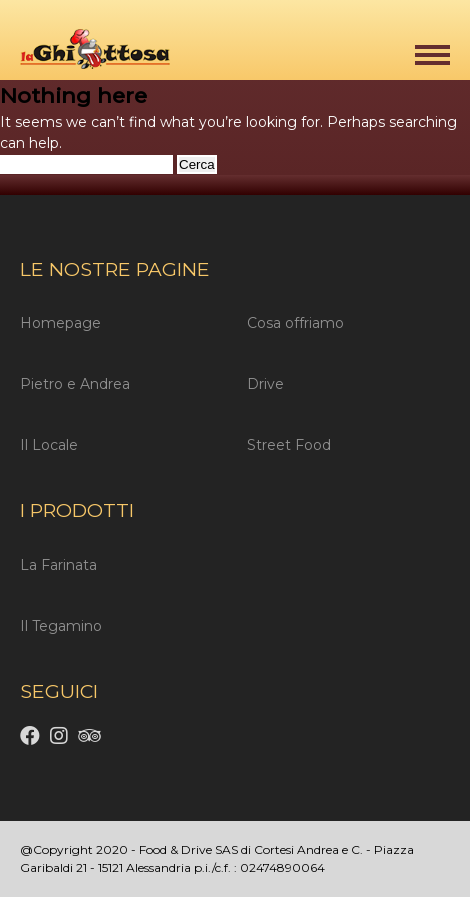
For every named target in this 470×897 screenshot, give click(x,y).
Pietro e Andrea (75, 384)
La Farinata (58, 565)
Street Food (289, 445)
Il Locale (49, 445)
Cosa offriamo (295, 323)
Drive (265, 384)
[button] (432, 55)
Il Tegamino (61, 626)
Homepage (60, 323)
